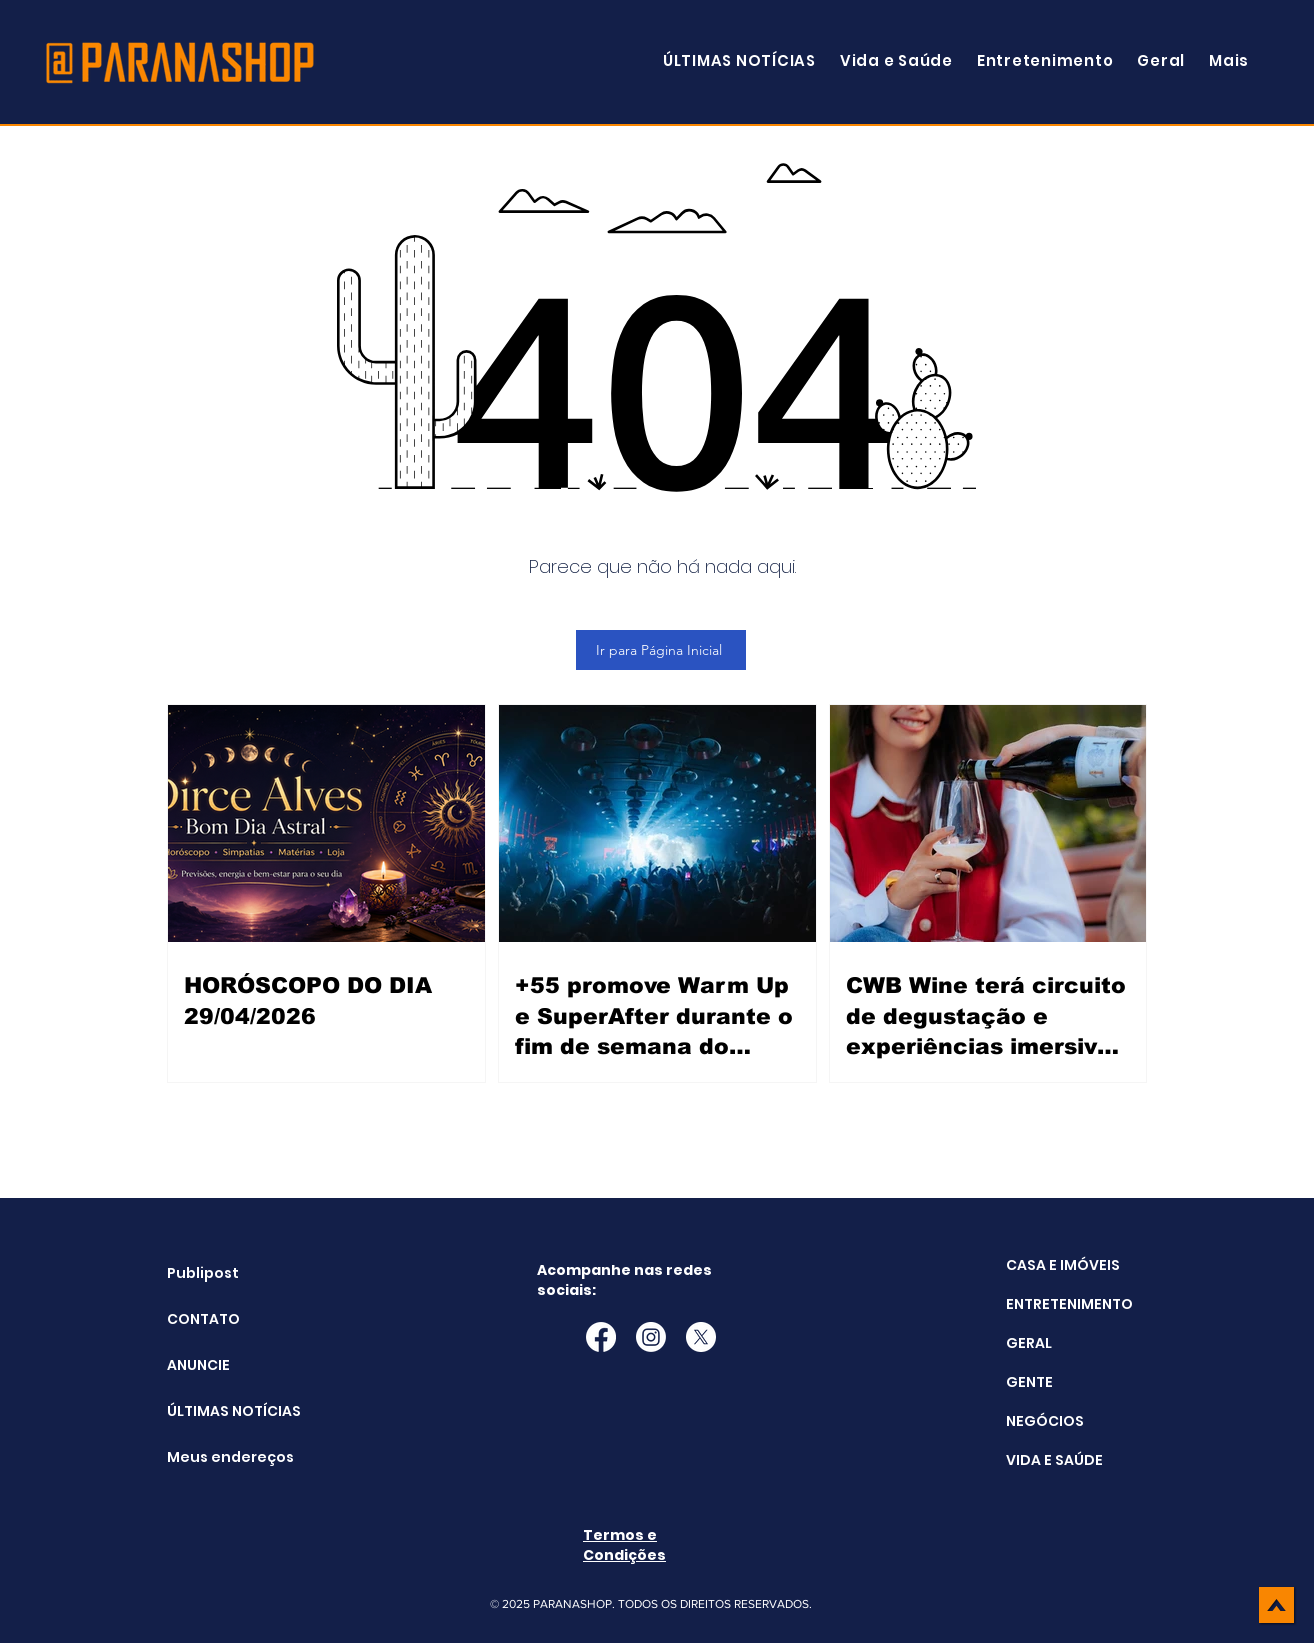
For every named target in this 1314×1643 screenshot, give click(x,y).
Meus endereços (217, 1457)
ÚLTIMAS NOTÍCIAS (217, 1411)
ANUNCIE (198, 1365)
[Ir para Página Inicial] (661, 650)
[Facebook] (601, 1337)
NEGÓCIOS (1045, 1421)
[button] (1229, 60)
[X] (701, 1337)
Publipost (203, 1273)
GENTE (1029, 1382)
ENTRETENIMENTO (1069, 1304)
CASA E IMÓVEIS (1063, 1265)
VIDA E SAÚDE (1054, 1460)
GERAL (1029, 1343)
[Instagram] (651, 1337)
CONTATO (203, 1319)
